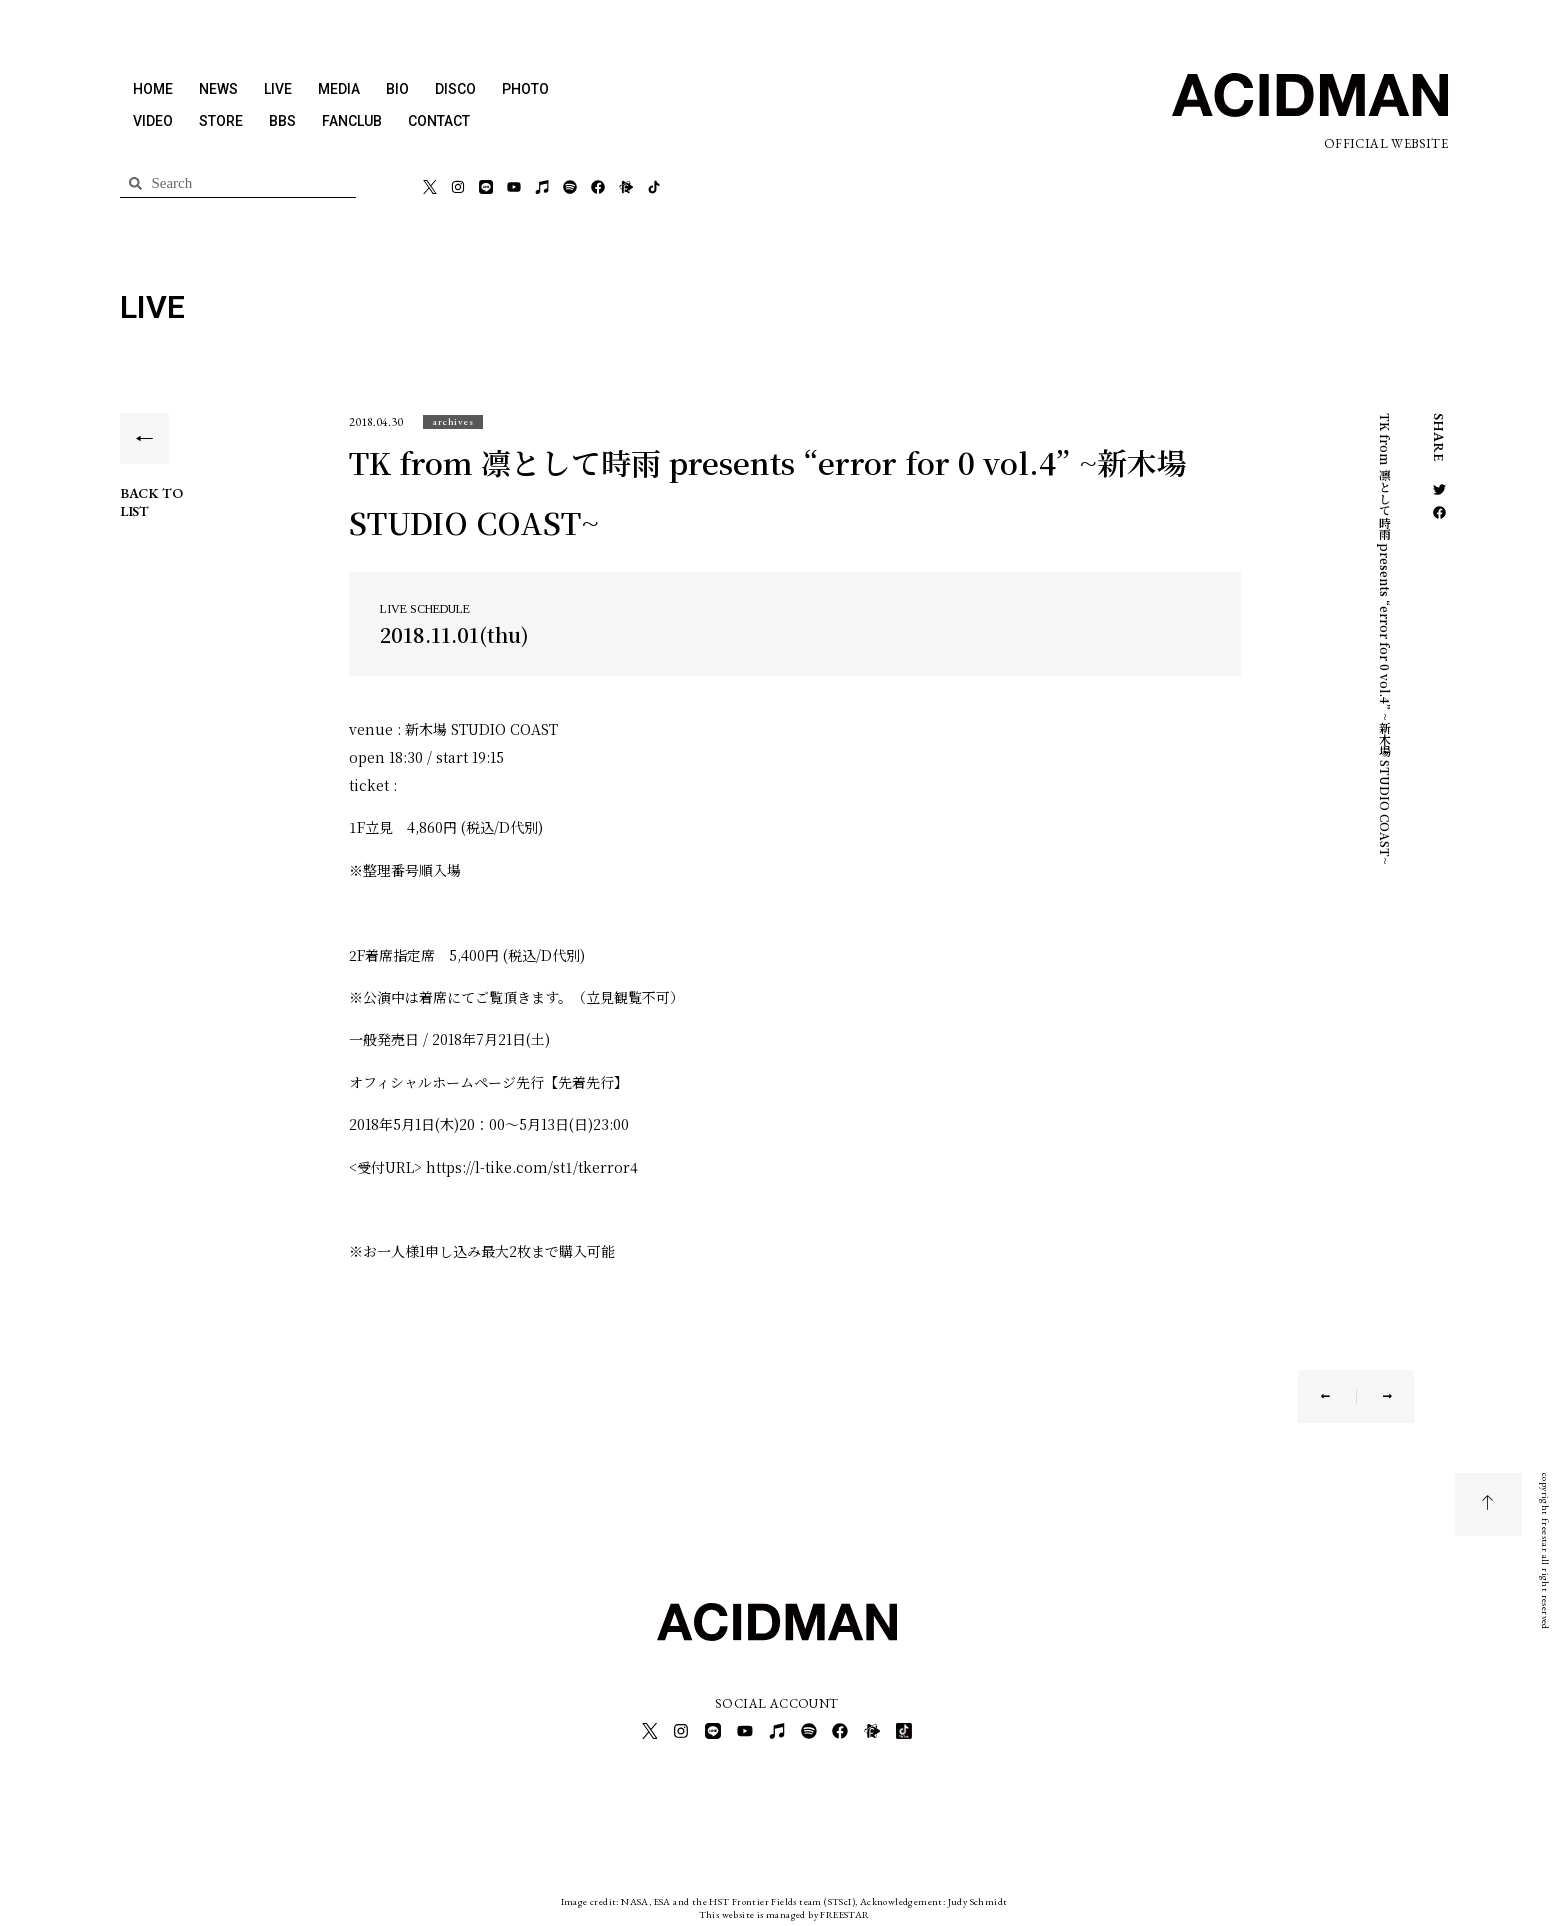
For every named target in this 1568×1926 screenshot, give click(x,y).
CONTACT (439, 121)
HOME (153, 89)
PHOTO (525, 89)
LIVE (278, 89)
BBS (282, 121)
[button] (453, 421)
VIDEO (153, 121)
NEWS (218, 89)
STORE (221, 121)
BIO (397, 89)
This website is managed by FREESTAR (784, 1910)
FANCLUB (352, 121)
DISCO (455, 89)
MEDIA (339, 89)
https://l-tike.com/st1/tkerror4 (532, 1167)
